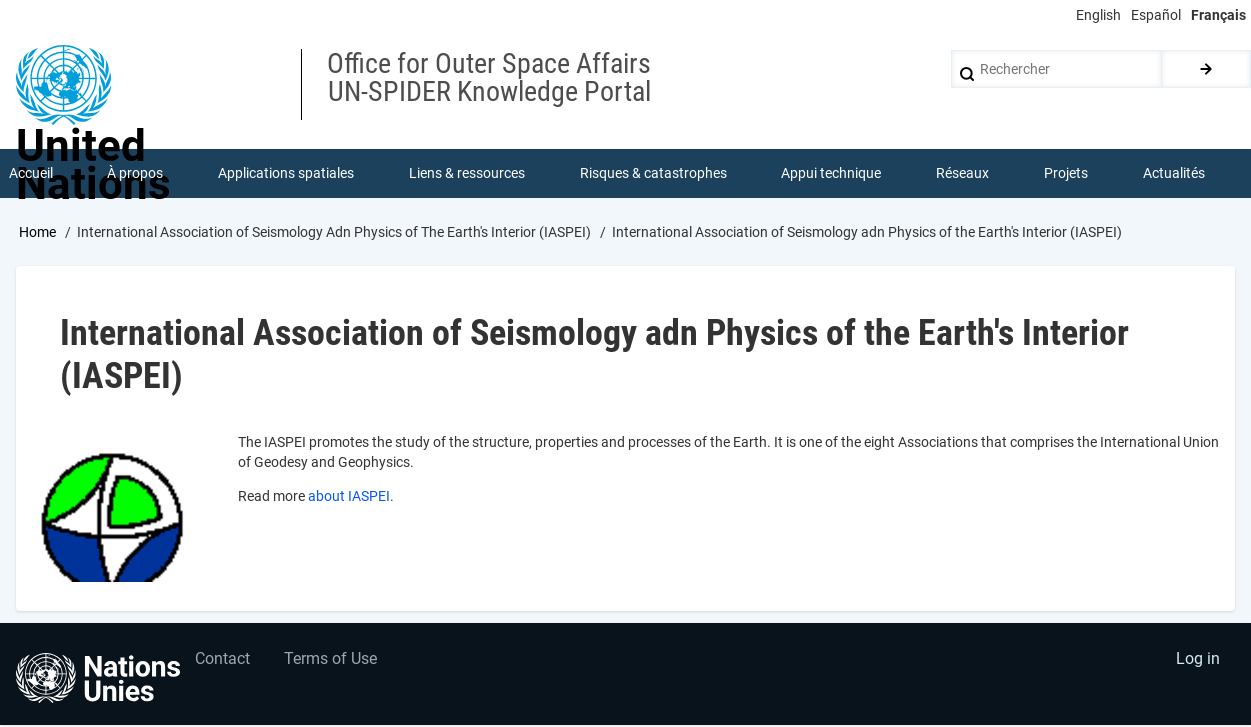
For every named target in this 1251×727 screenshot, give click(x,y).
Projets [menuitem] (1066, 174)
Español (1156, 15)
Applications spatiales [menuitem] (287, 174)
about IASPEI (349, 498)
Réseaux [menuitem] (963, 174)
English (1098, 15)
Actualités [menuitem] (1174, 174)
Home (37, 233)
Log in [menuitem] (1197, 662)
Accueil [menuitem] (31, 174)
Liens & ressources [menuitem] (467, 174)
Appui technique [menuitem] (832, 174)
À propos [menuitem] (136, 174)
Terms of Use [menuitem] (332, 662)
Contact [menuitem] (223, 662)
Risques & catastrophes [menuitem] (653, 174)
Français (1218, 15)
